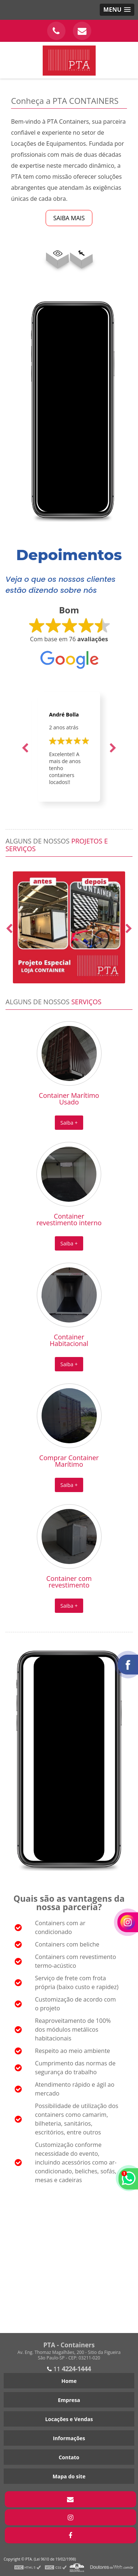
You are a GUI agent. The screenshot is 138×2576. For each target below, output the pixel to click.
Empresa (69, 2400)
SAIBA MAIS (69, 218)
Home (69, 2380)
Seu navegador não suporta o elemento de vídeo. (72, 409)
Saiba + (69, 1122)
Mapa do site (69, 2476)
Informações (69, 2438)
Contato (69, 2457)
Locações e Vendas (69, 2419)
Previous (25, 746)
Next (113, 746)
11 (69, 2368)
